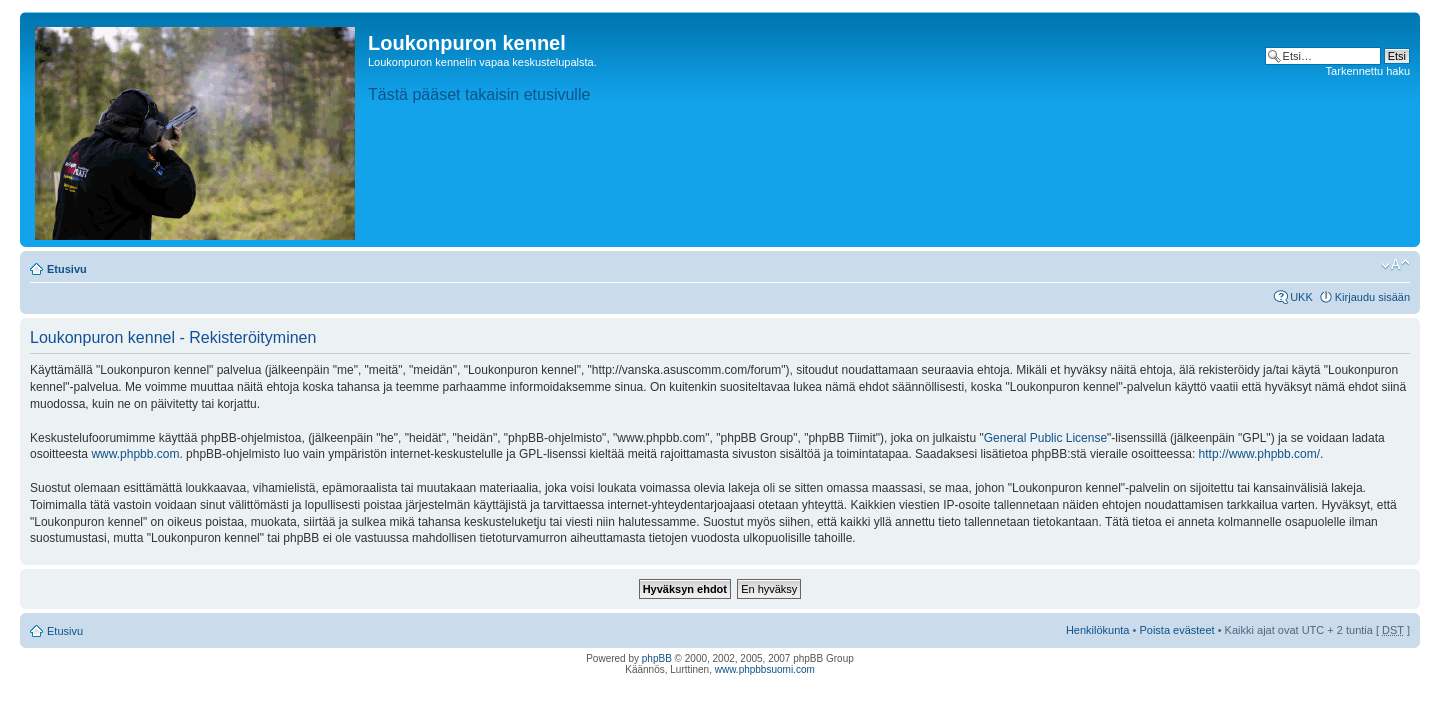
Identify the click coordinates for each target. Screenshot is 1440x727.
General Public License (1045, 438)
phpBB (657, 658)
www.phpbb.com (135, 454)
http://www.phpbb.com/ (1259, 454)
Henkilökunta (1098, 630)
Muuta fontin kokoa (1395, 265)
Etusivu (67, 269)
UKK (1301, 297)
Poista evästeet (1176, 630)
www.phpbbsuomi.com (765, 669)
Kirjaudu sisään (1372, 297)
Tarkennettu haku (1368, 71)
